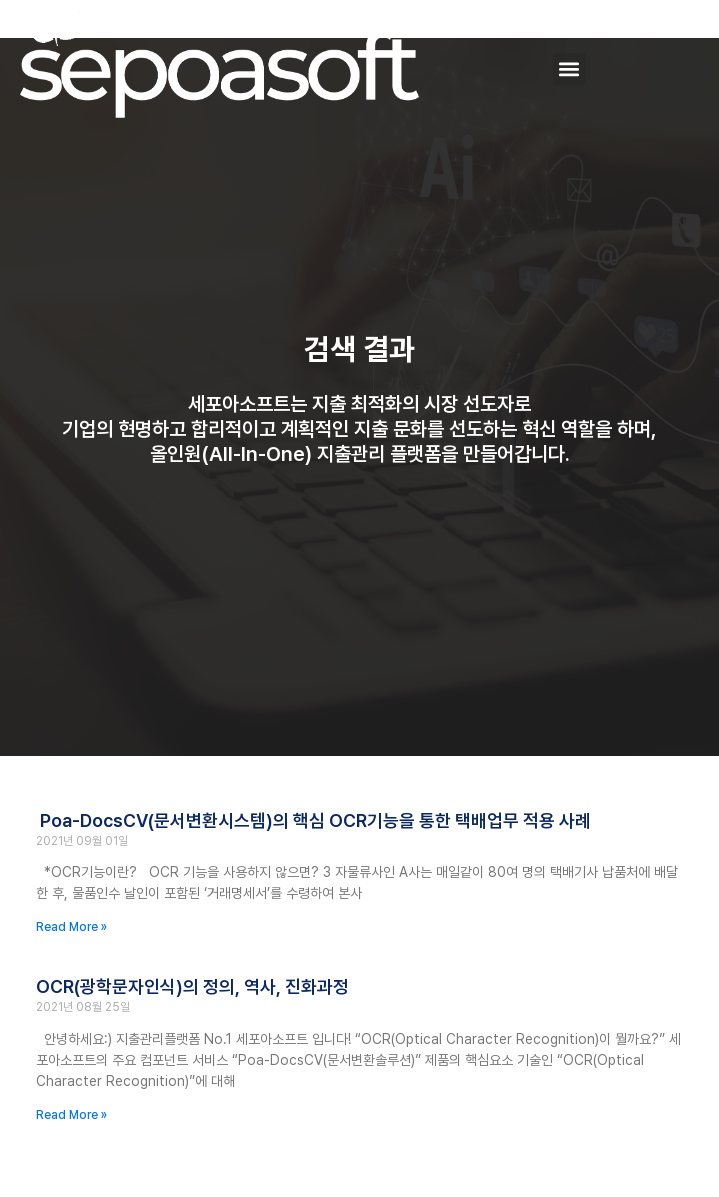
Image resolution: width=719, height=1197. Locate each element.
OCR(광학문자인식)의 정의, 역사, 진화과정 (192, 986)
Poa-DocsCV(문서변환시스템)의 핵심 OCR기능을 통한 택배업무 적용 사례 (313, 820)
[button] (569, 69)
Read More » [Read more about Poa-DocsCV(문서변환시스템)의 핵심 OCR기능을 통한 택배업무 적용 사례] (71, 927)
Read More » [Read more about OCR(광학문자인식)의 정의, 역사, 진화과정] (71, 1115)
